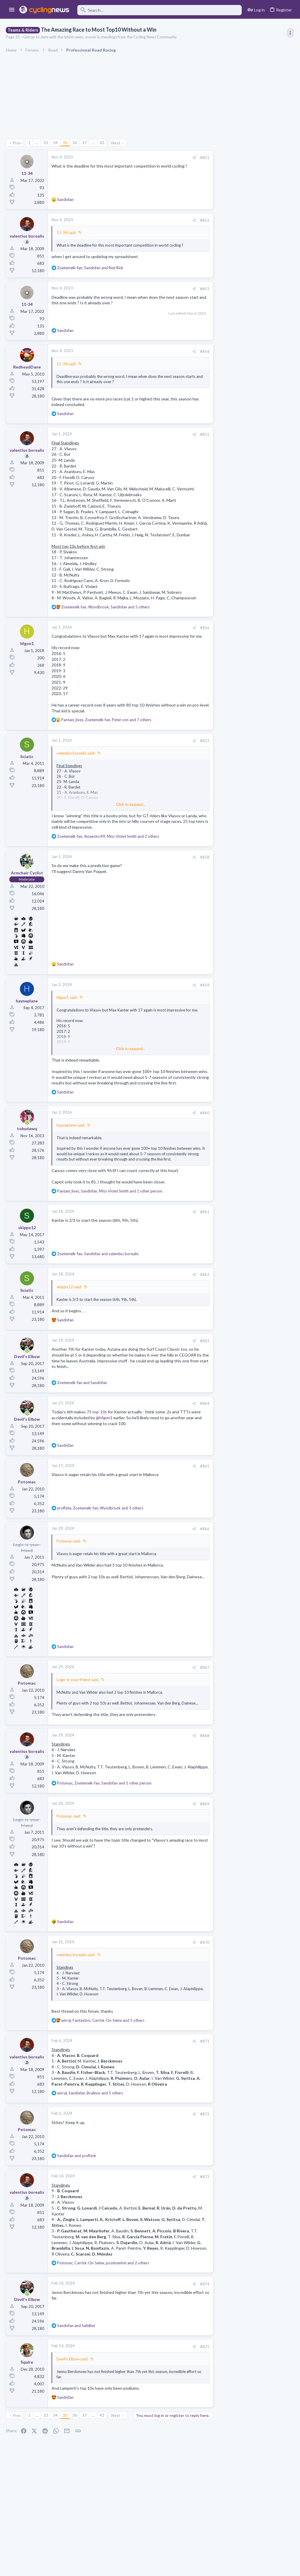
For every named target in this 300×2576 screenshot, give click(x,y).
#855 (192, 434)
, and (90, 267)
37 (84, 142)
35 (65, 142)
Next (115, 142)
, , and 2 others (108, 842)
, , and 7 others (106, 725)
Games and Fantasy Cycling (240, 656)
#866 (192, 1545)
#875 (192, 2368)
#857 (192, 746)
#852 (192, 220)
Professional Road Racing (238, 351)
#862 (192, 1291)
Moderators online (227, 750)
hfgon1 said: (67, 1003)
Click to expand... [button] (124, 810)
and (82, 1399)
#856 (192, 627)
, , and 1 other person (109, 1207)
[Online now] (27, 873)
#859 (192, 990)
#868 (192, 1757)
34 (55, 142)
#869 (192, 1826)
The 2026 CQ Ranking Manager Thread (253, 645)
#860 (192, 1124)
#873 (192, 2198)
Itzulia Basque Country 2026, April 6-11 (253, 363)
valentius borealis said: (76, 758)
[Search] (159, 10)
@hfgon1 (114, 1434)
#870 (192, 1964)
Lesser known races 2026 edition (247, 565)
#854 (192, 351)
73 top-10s (97, 1428)
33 (45, 142)
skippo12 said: (69, 1303)
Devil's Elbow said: (72, 2381)
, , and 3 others (100, 1524)
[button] (12, 10)
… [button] (36, 142)
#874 (192, 2306)
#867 (192, 1684)
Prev (17, 142)
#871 (192, 2063)
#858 (192, 863)
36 (74, 142)
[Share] (181, 158)
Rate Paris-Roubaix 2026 (239, 724)
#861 (192, 1228)
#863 (192, 1357)
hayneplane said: (71, 1136)
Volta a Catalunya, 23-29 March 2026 (250, 425)
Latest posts (220, 552)
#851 (192, 157)
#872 (192, 2136)
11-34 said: (66, 232)
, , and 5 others (105, 607)
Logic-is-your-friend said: (78, 1696)
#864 (192, 1420)
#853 (192, 288)
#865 (192, 1483)
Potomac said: (69, 1558)
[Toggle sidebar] (290, 33)
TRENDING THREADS (226, 317)
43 (102, 142)
